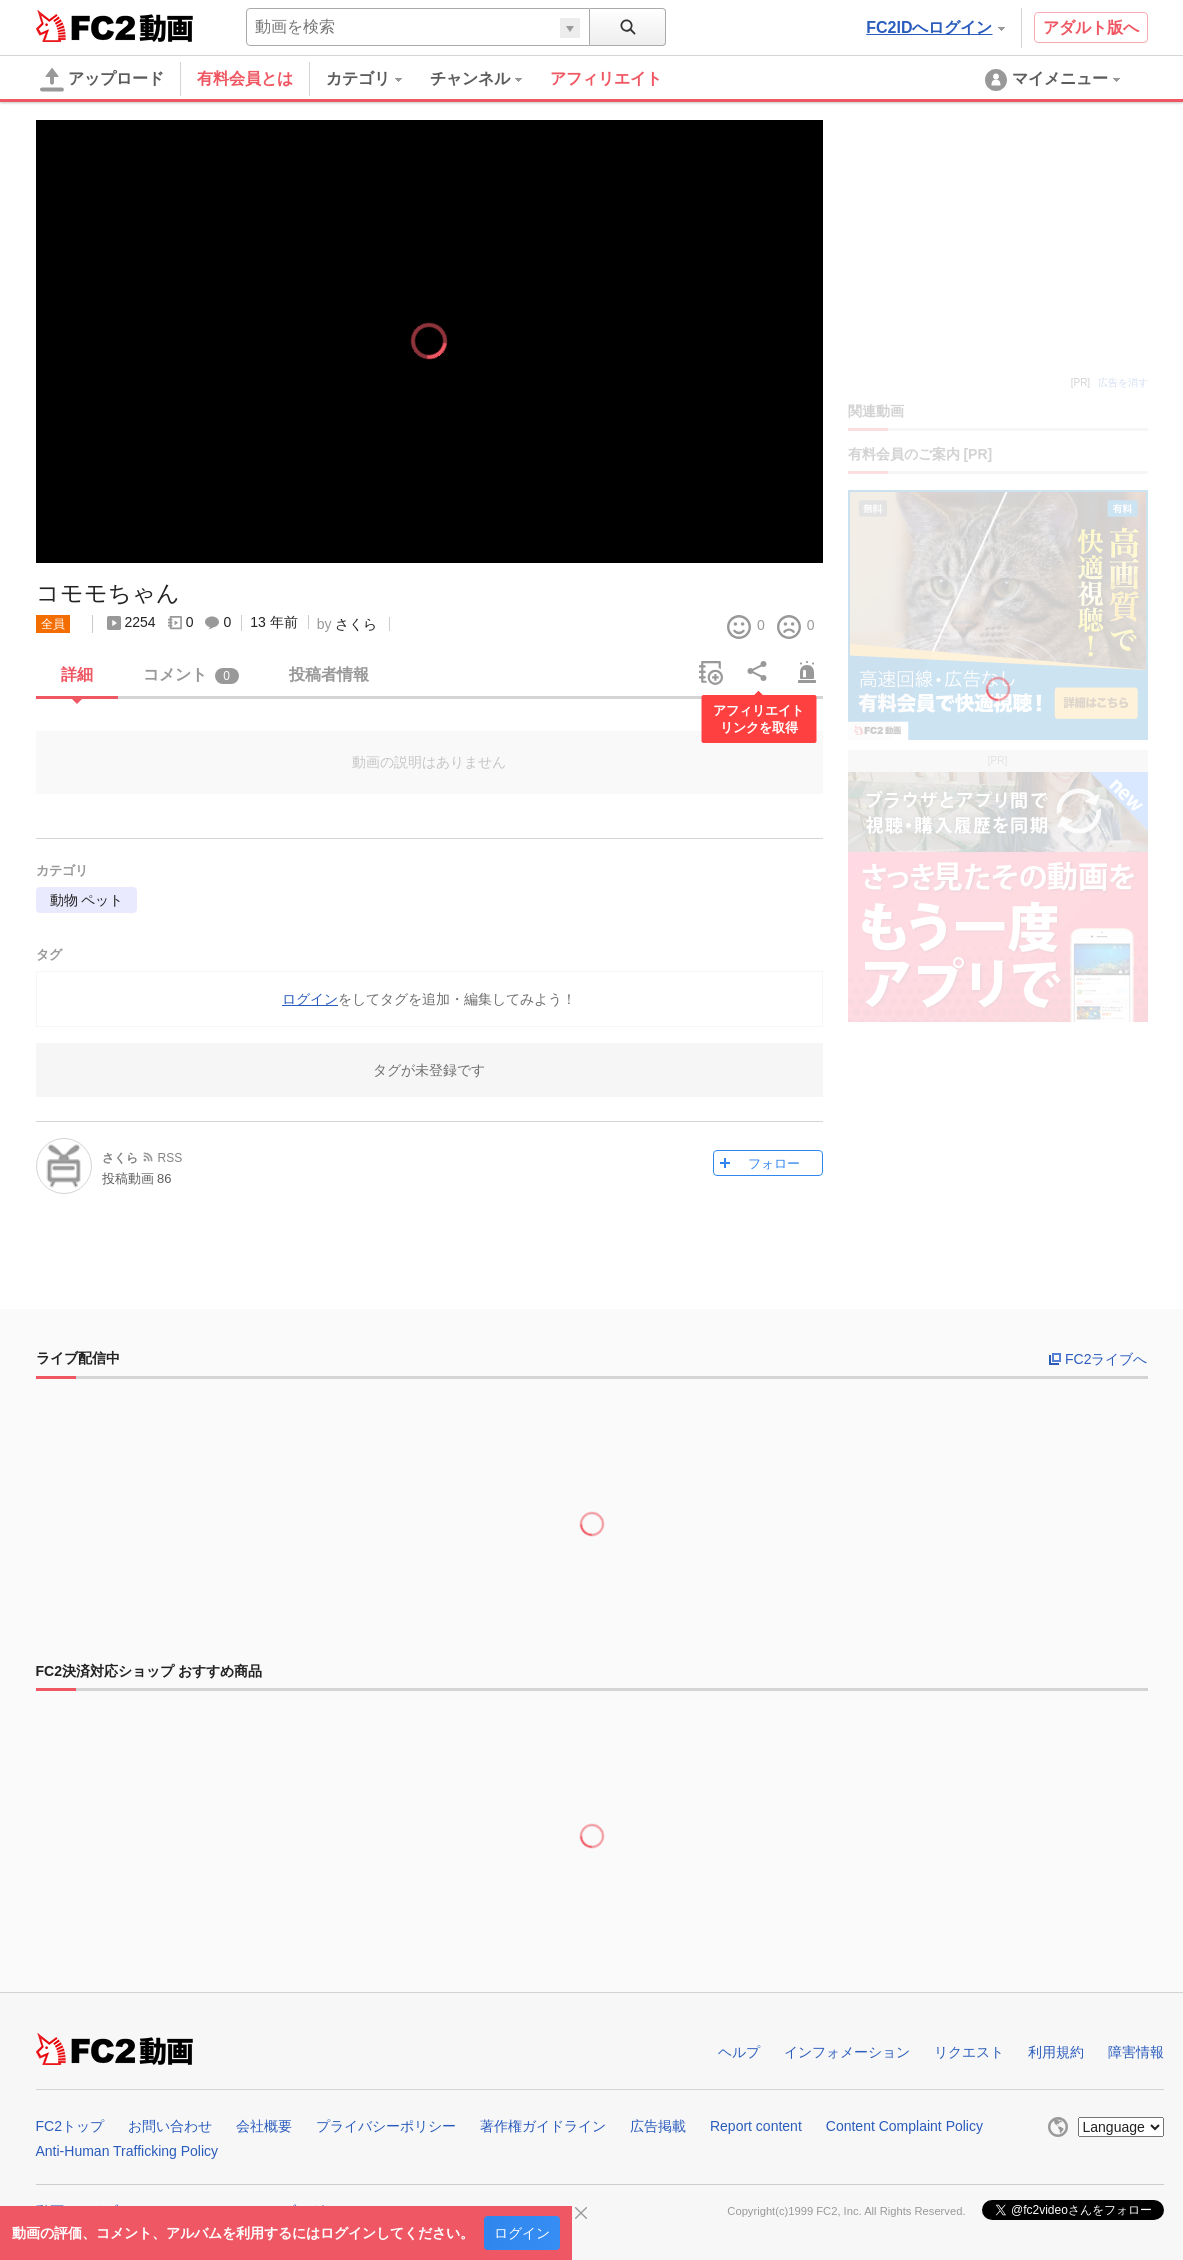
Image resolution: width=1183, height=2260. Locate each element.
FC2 (85, 26)
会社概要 (264, 2126)
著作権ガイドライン (543, 2126)
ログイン (522, 2233)
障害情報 (1136, 2052)
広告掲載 (658, 2126)
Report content (756, 2126)
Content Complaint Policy (904, 2126)
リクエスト (969, 2052)
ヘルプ (739, 2052)
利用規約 (1056, 2052)
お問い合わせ (170, 2126)
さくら (356, 624)
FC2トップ (70, 2126)
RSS (170, 1158)
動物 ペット (87, 900)
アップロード (102, 80)
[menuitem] (378, 79)
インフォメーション (847, 2052)
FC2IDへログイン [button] (935, 27)
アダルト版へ (1091, 27)
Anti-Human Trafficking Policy (127, 2151)
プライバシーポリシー (386, 2126)
